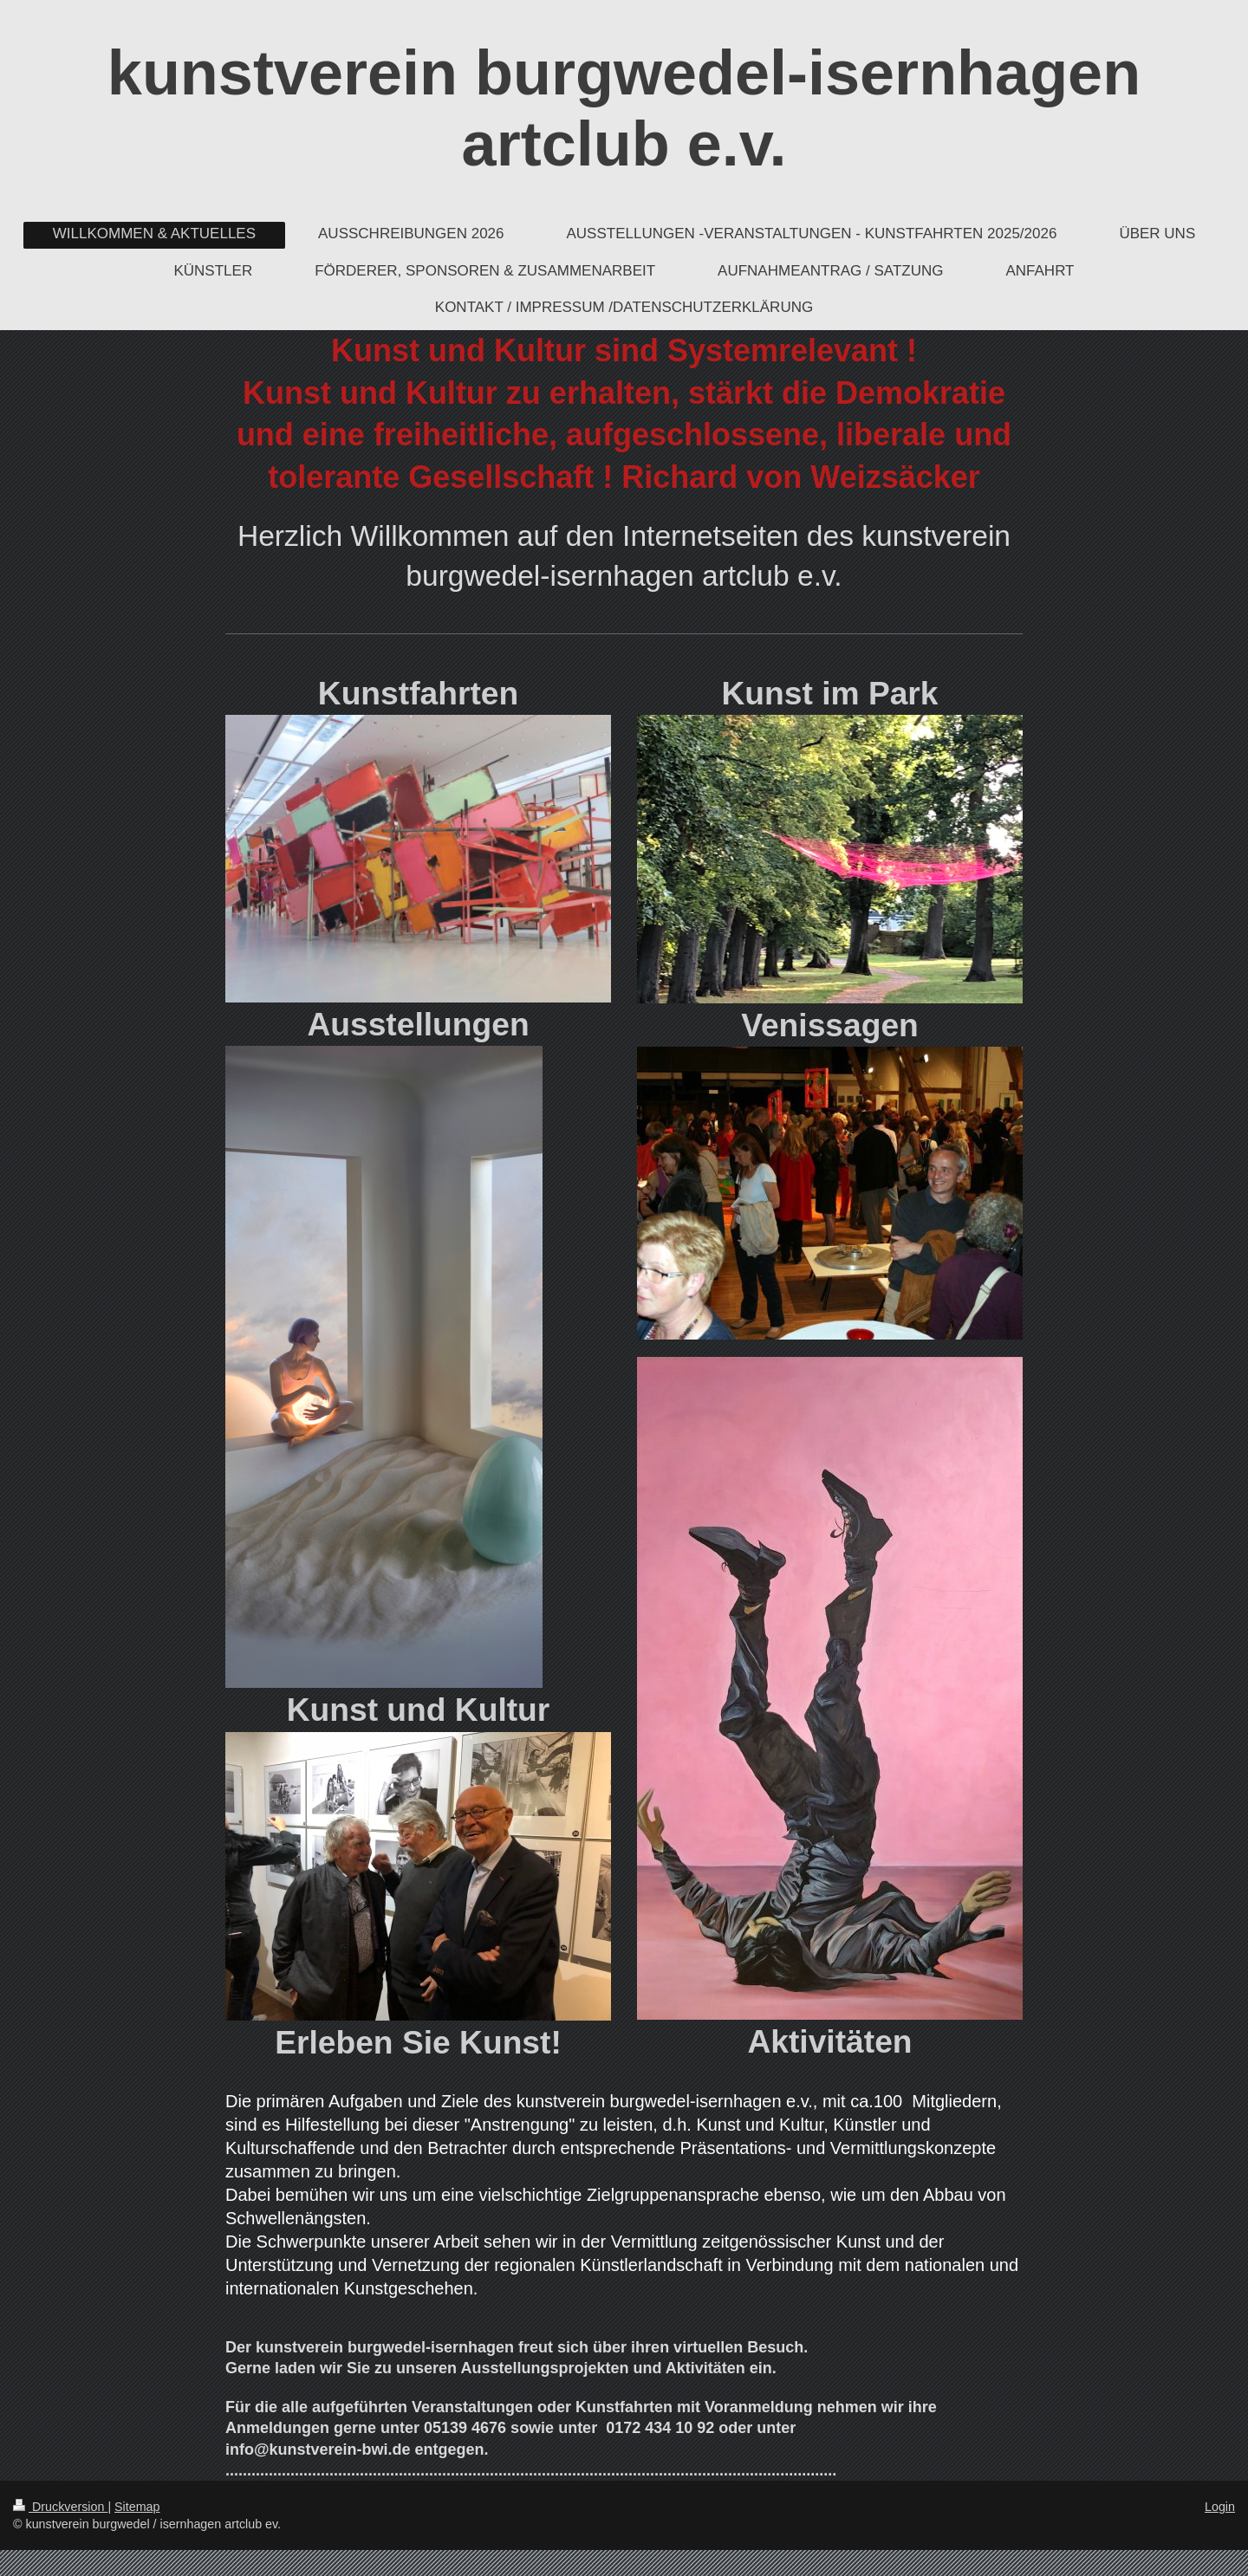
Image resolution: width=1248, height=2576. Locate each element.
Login (1220, 2507)
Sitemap (136, 2507)
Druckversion (60, 2507)
